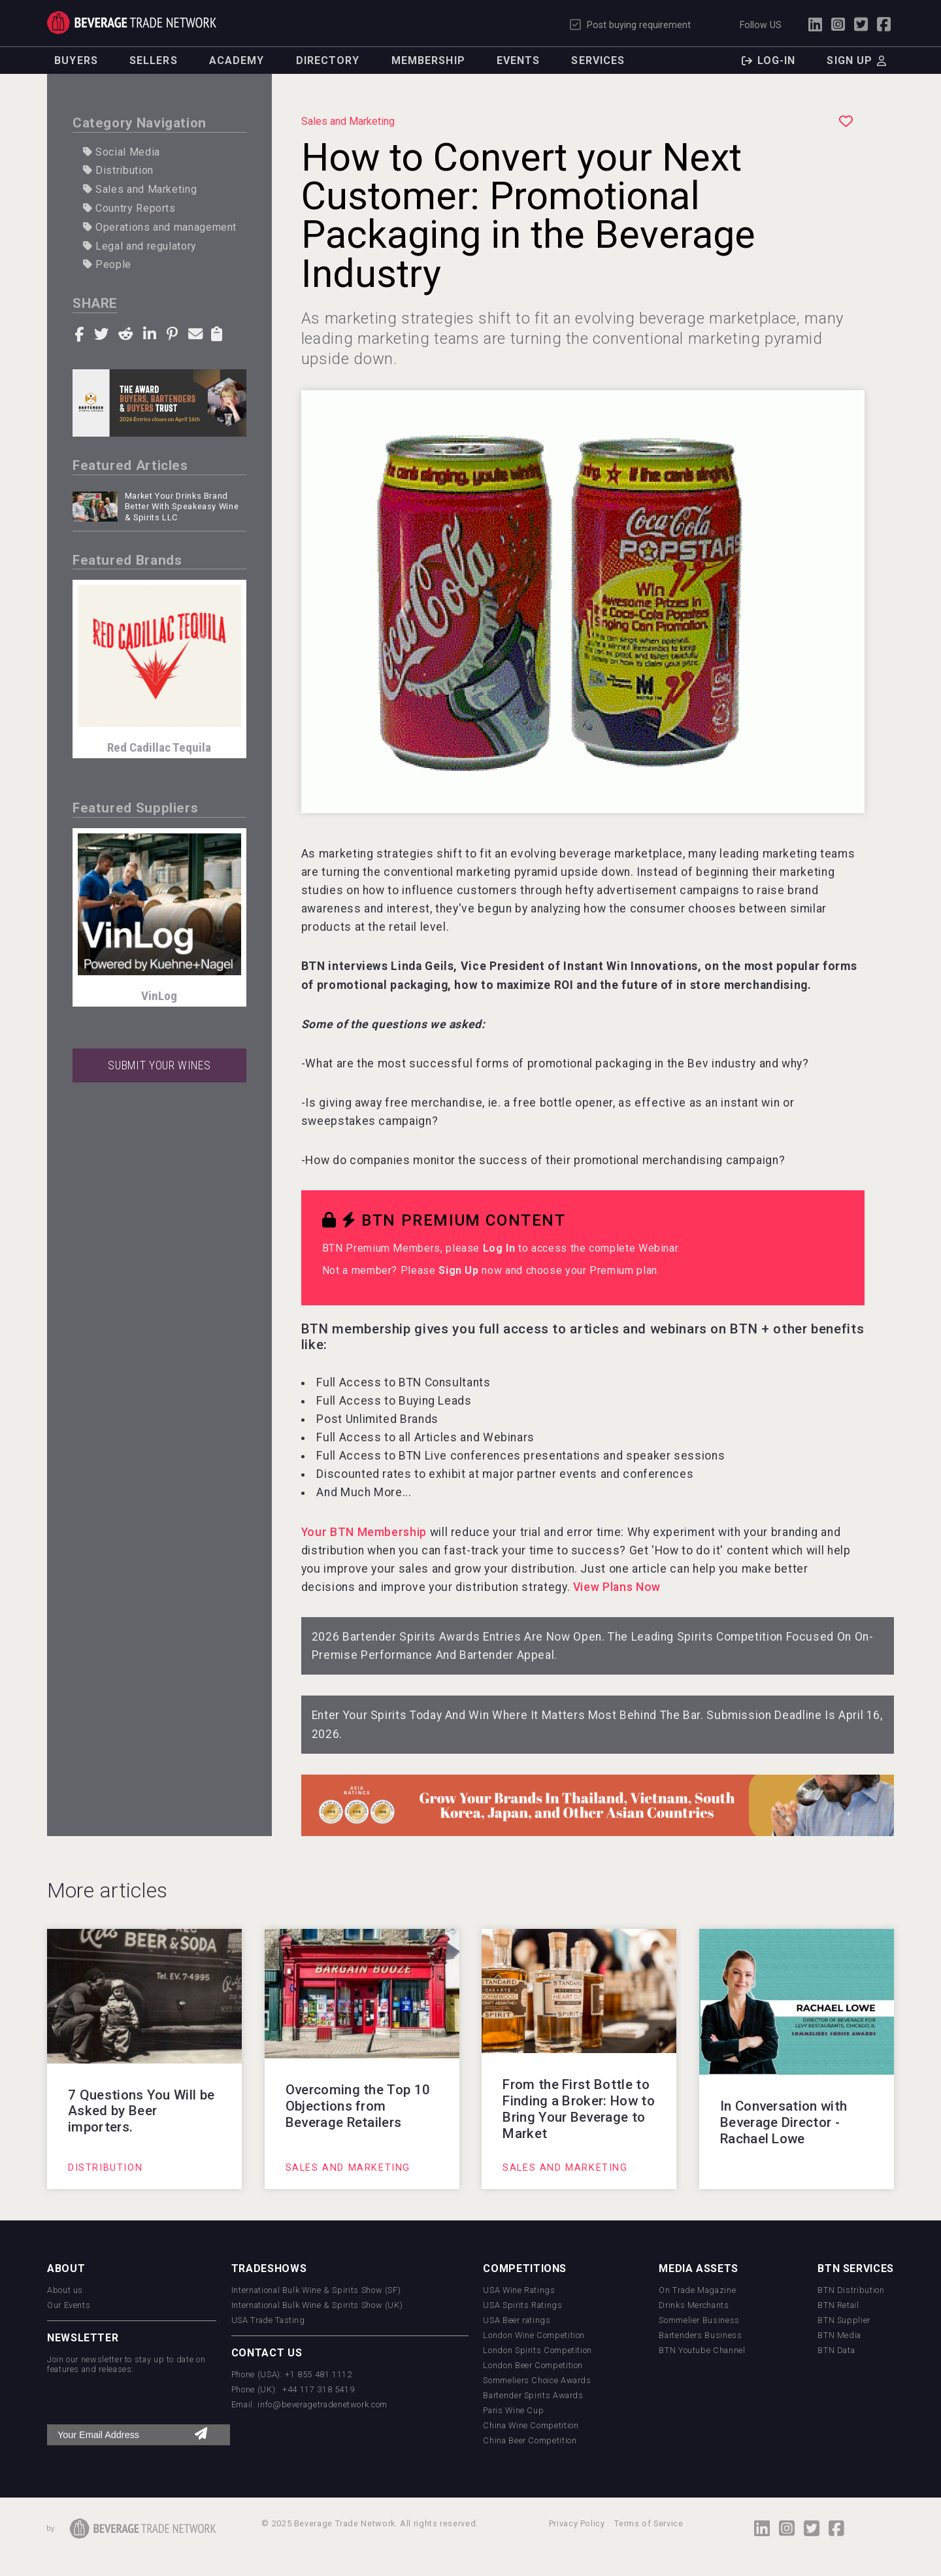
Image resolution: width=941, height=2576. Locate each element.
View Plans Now (617, 1587)
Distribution (118, 170)
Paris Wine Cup (513, 2410)
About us (65, 2290)
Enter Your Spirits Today (377, 1715)
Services (598, 60)
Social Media (121, 152)
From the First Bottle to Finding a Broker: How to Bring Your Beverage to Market (579, 2109)
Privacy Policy (577, 2523)
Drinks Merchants (694, 2305)
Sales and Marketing (140, 189)
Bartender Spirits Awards (533, 2395)
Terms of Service (648, 2523)
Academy (237, 60)
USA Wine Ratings (519, 2290)
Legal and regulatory (140, 246)
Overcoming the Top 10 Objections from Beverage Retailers (358, 2106)
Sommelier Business (699, 2320)
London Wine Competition (534, 2335)
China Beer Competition (529, 2440)
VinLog (159, 995)
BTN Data (836, 2350)
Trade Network (131, 22)
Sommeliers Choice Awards (537, 2380)
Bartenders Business (700, 2335)
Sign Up (458, 1270)
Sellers (153, 60)
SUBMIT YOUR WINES (159, 1065)
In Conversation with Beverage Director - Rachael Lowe (783, 2122)
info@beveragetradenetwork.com (322, 2404)
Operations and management (160, 227)
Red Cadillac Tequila (159, 747)
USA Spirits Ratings (522, 2305)
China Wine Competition (530, 2425)
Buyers (76, 60)
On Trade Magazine (697, 2290)
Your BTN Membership (364, 1532)
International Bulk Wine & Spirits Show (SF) (316, 2290)
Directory (328, 60)
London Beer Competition (533, 2365)
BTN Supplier (843, 2320)
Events (518, 60)
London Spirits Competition (537, 2350)
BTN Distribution (850, 2290)
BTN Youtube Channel (702, 2350)
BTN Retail (838, 2305)
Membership (428, 60)
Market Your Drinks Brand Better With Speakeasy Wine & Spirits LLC (182, 506)
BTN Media (839, 2335)
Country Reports (129, 208)
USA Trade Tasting (268, 2320)
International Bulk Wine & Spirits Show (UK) (317, 2305)
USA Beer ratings (516, 2320)
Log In (499, 1248)
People (107, 264)
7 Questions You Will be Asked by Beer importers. (141, 2110)
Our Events (68, 2305)
